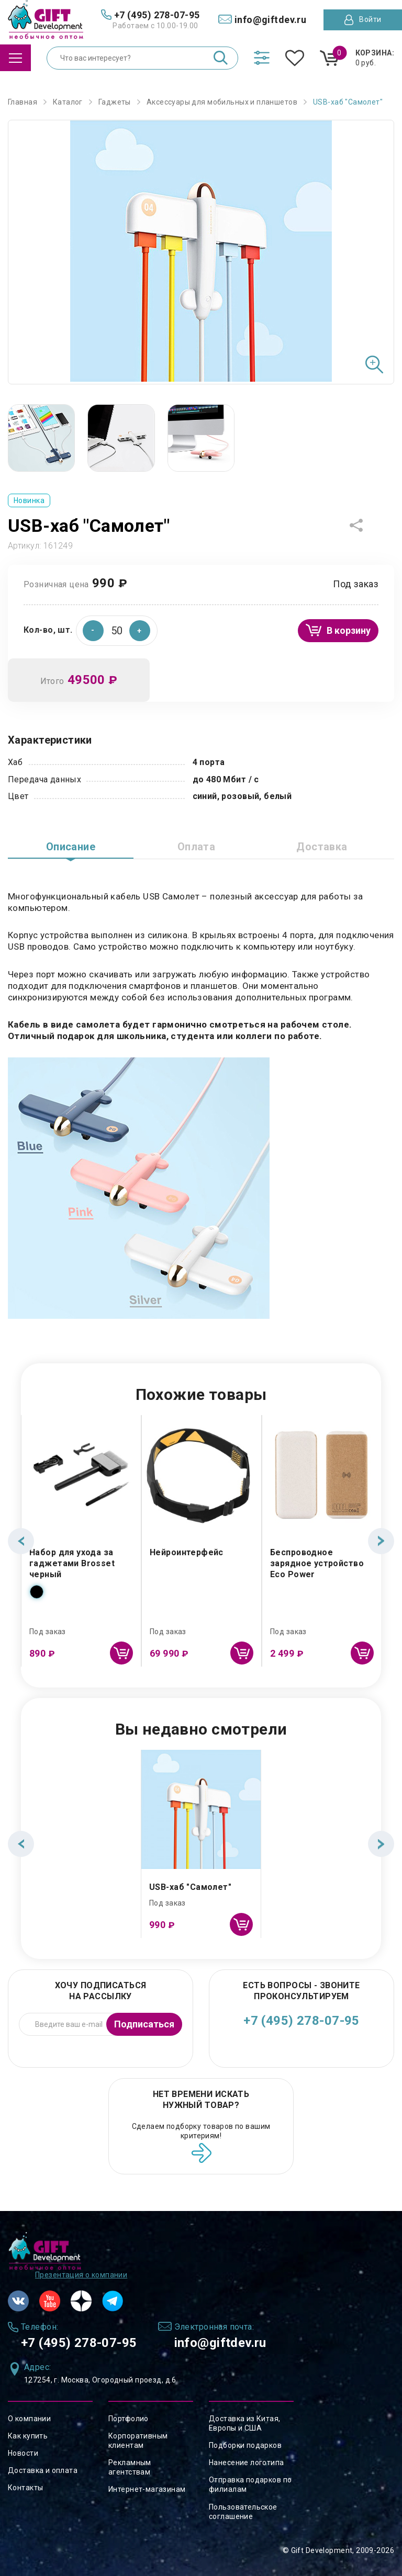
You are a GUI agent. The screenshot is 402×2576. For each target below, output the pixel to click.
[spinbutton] (116, 630)
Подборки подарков (245, 2445)
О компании (29, 2418)
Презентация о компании (81, 2275)
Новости (23, 2453)
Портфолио (128, 2418)
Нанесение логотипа (246, 2462)
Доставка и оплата (42, 2470)
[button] (139, 630)
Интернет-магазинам (147, 2489)
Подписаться (144, 2024)
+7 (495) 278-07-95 (301, 2020)
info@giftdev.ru (220, 2342)
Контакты (25, 2487)
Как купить (28, 2436)
